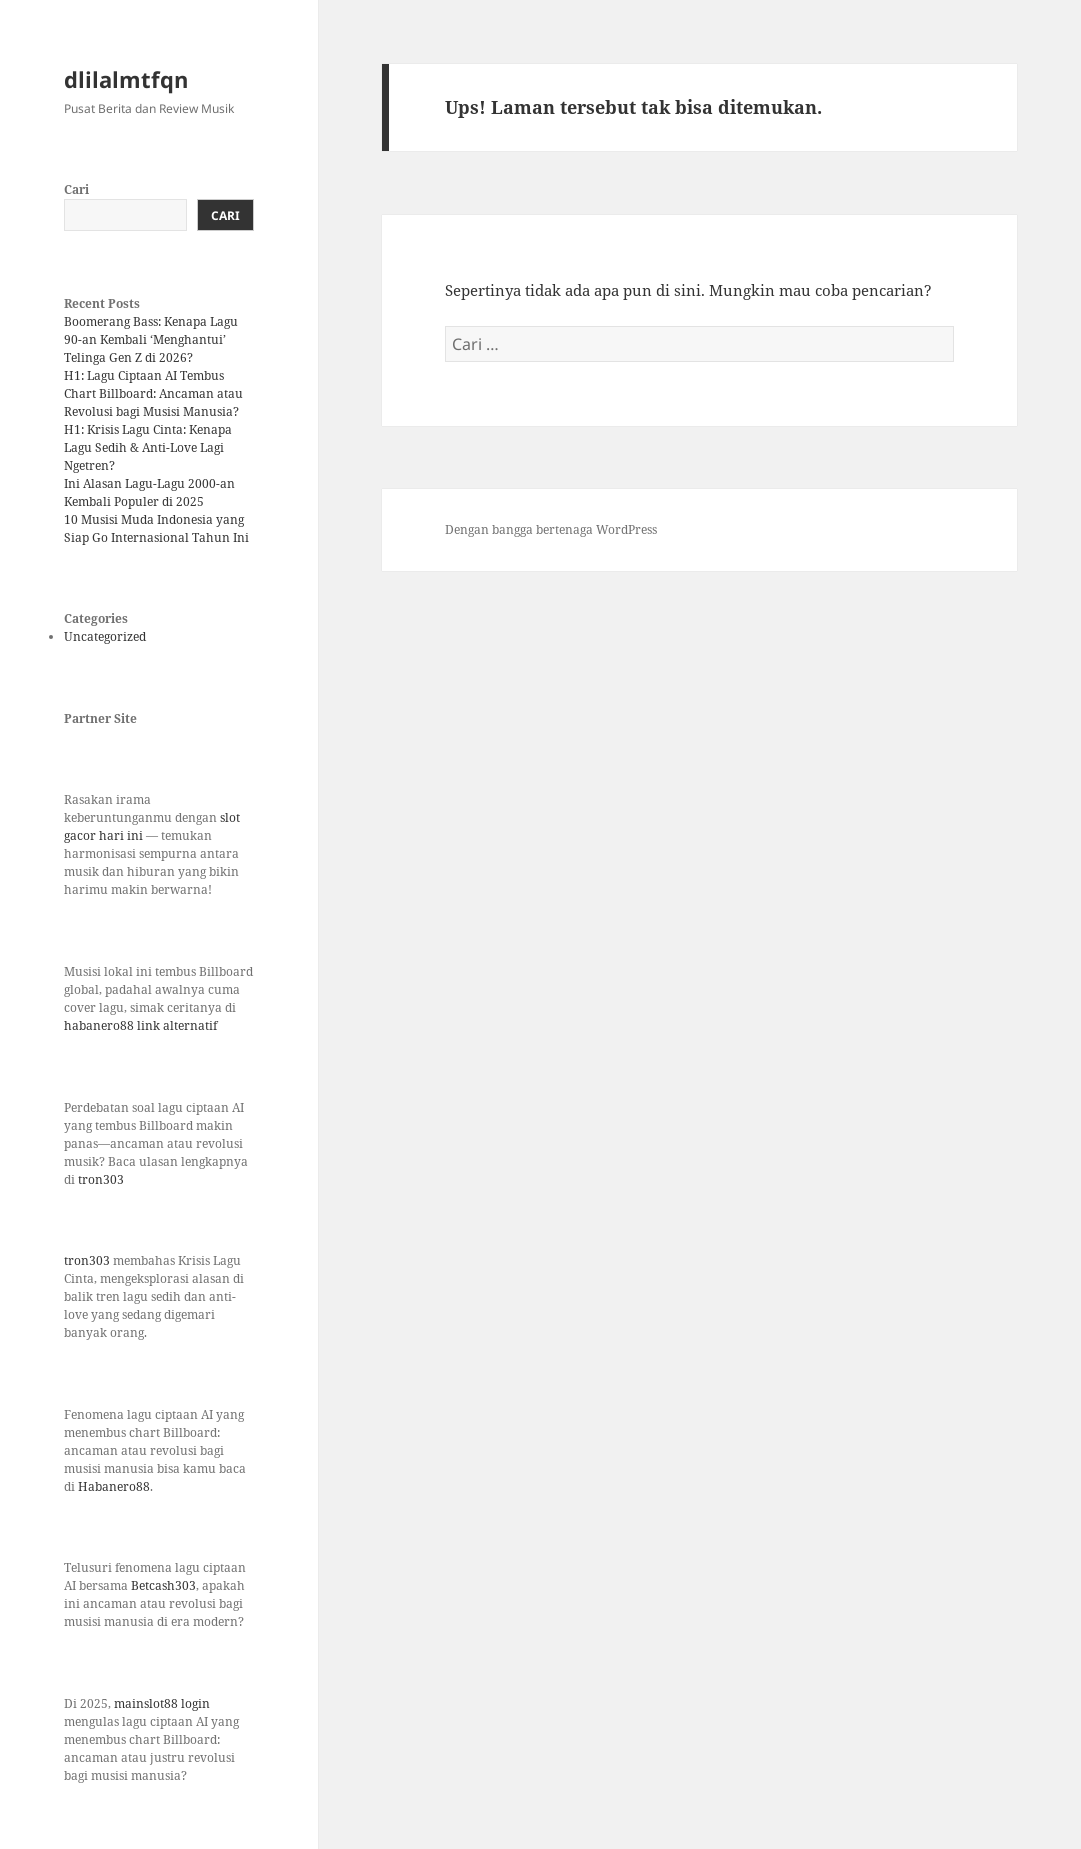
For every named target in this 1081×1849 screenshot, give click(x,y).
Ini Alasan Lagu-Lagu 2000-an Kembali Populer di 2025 (149, 492)
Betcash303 (163, 1585)
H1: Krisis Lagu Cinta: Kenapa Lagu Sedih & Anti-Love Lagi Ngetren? (148, 447)
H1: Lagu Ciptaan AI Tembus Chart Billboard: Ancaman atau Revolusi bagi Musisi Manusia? (153, 393)
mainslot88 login (162, 1703)
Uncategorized (105, 636)
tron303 (101, 1179)
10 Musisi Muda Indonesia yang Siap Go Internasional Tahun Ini (156, 528)
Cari (76, 189)
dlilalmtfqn (126, 79)
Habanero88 (114, 1486)
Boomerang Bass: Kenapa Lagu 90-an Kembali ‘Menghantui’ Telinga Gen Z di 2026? (151, 339)
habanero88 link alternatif (140, 1025)
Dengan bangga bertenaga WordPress (551, 529)
